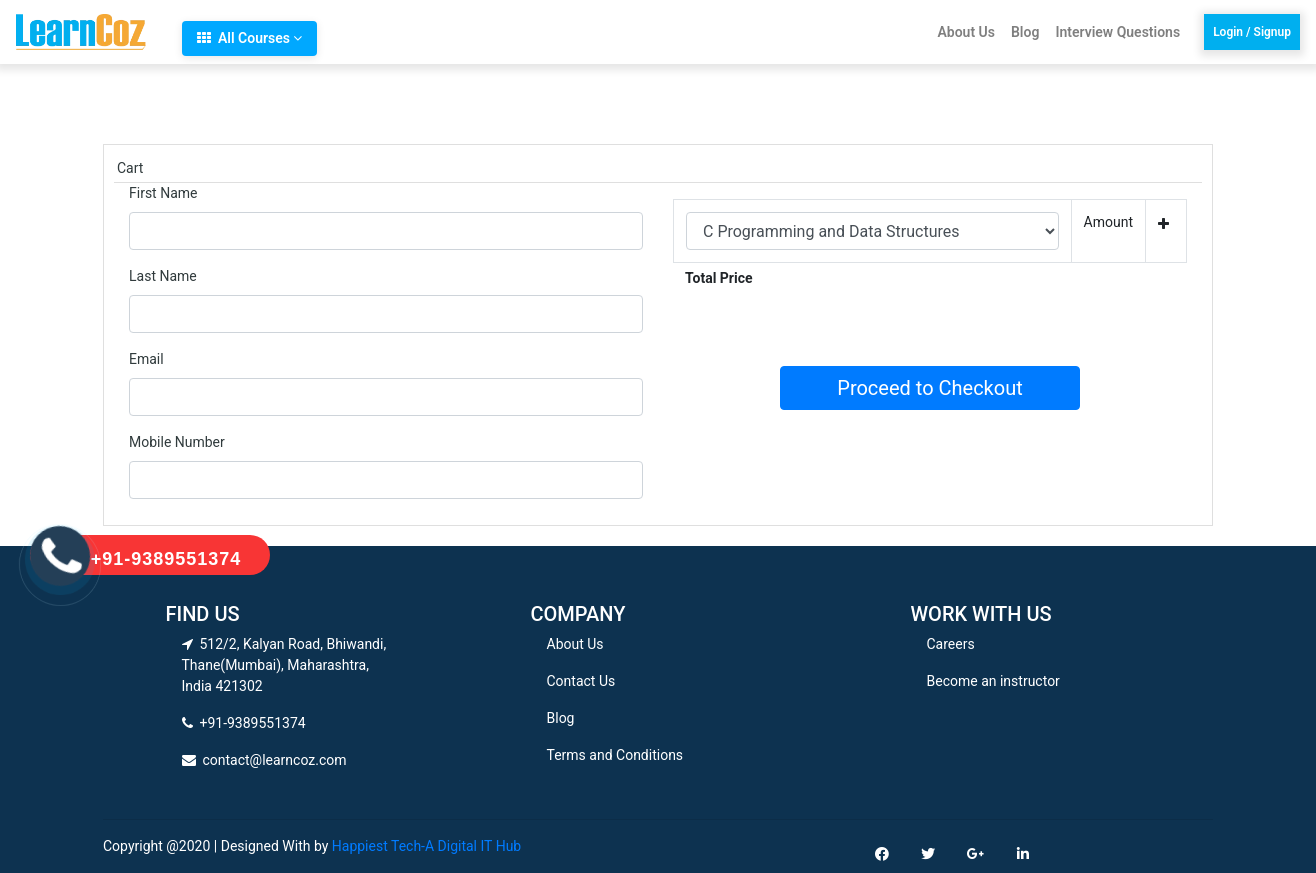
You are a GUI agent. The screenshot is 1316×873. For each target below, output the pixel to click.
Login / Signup (1252, 32)
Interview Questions (1117, 32)
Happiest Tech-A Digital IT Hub (426, 846)
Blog (1025, 32)
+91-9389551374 (166, 559)
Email (146, 359)
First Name (163, 193)
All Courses (249, 38)
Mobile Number (177, 442)
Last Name (163, 276)
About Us (966, 32)
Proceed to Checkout (929, 388)
